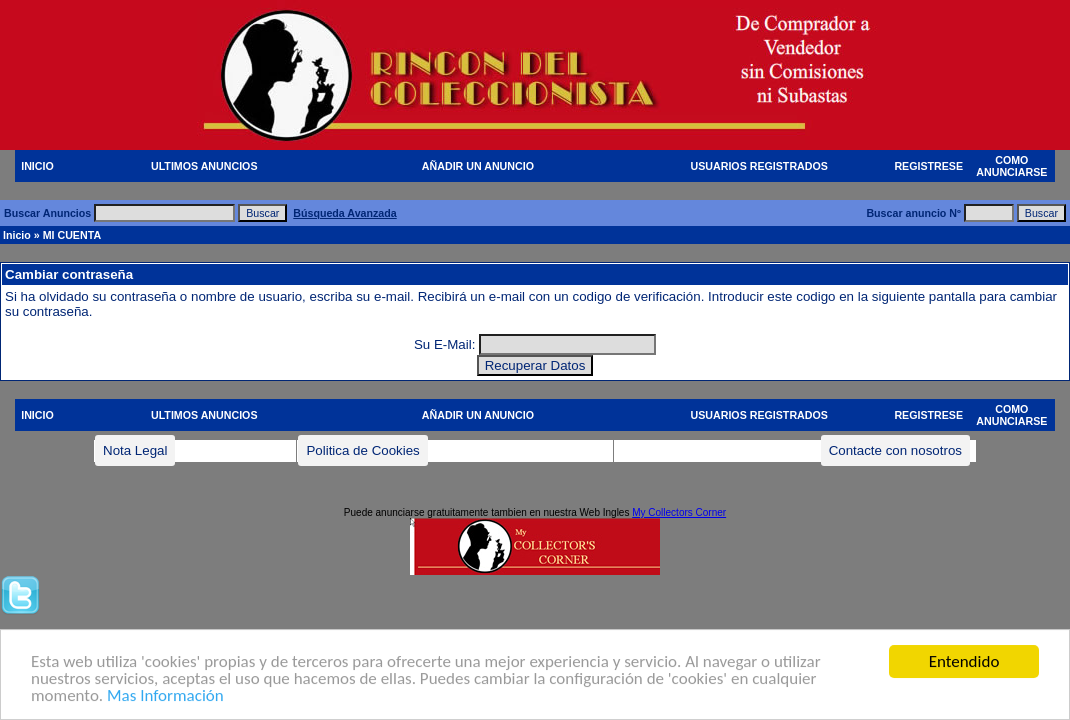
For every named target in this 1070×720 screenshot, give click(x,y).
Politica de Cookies (362, 450)
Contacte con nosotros (895, 450)
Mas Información (165, 696)
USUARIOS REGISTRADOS (759, 166)
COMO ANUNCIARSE (1011, 166)
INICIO (37, 166)
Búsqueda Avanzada (344, 213)
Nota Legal (135, 450)
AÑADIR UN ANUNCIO (478, 166)
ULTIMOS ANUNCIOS (204, 166)
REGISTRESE (928, 166)
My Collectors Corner (679, 512)
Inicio (17, 235)
